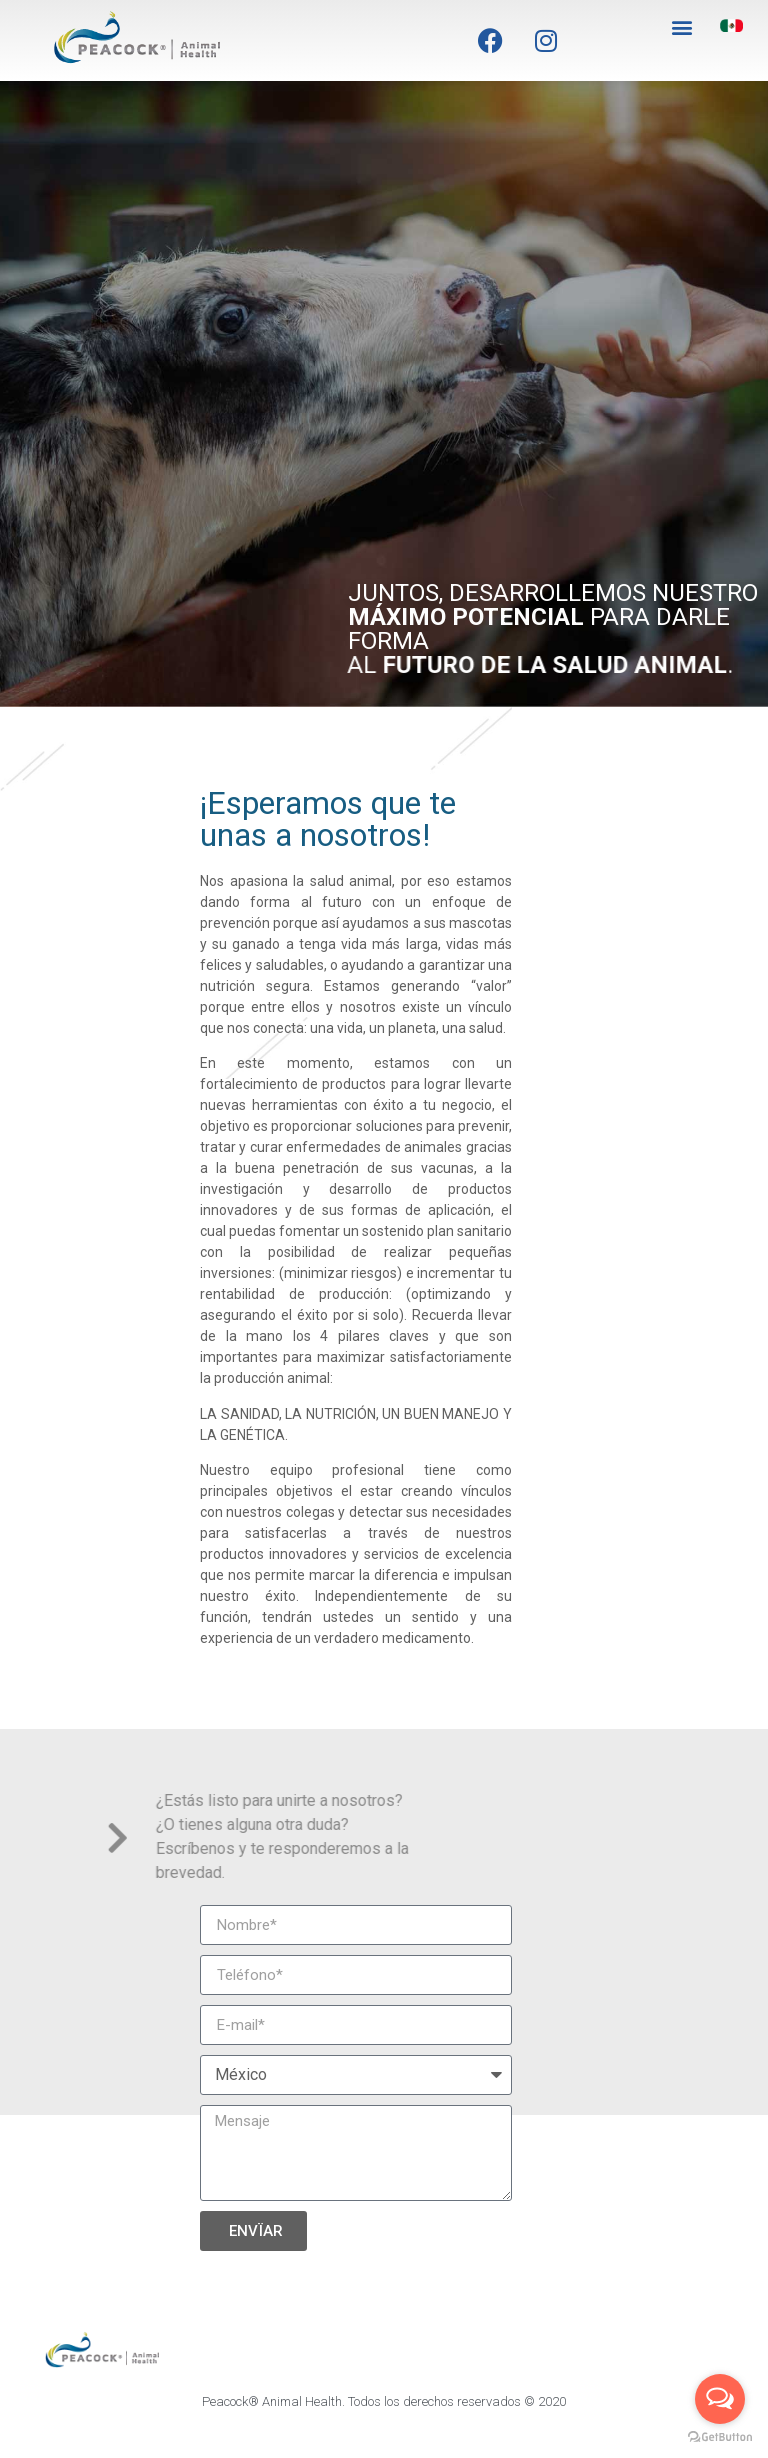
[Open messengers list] (720, 2399)
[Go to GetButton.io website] (720, 2437)
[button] (681, 26)
